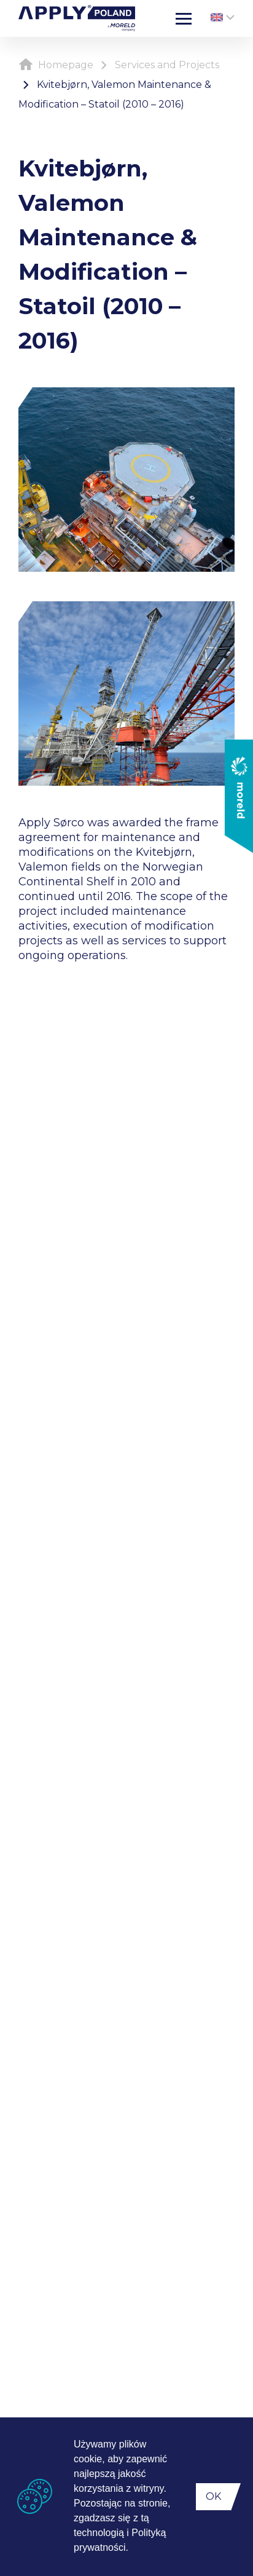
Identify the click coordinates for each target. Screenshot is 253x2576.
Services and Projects (167, 65)
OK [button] (213, 2496)
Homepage (55, 65)
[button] (132, 2549)
